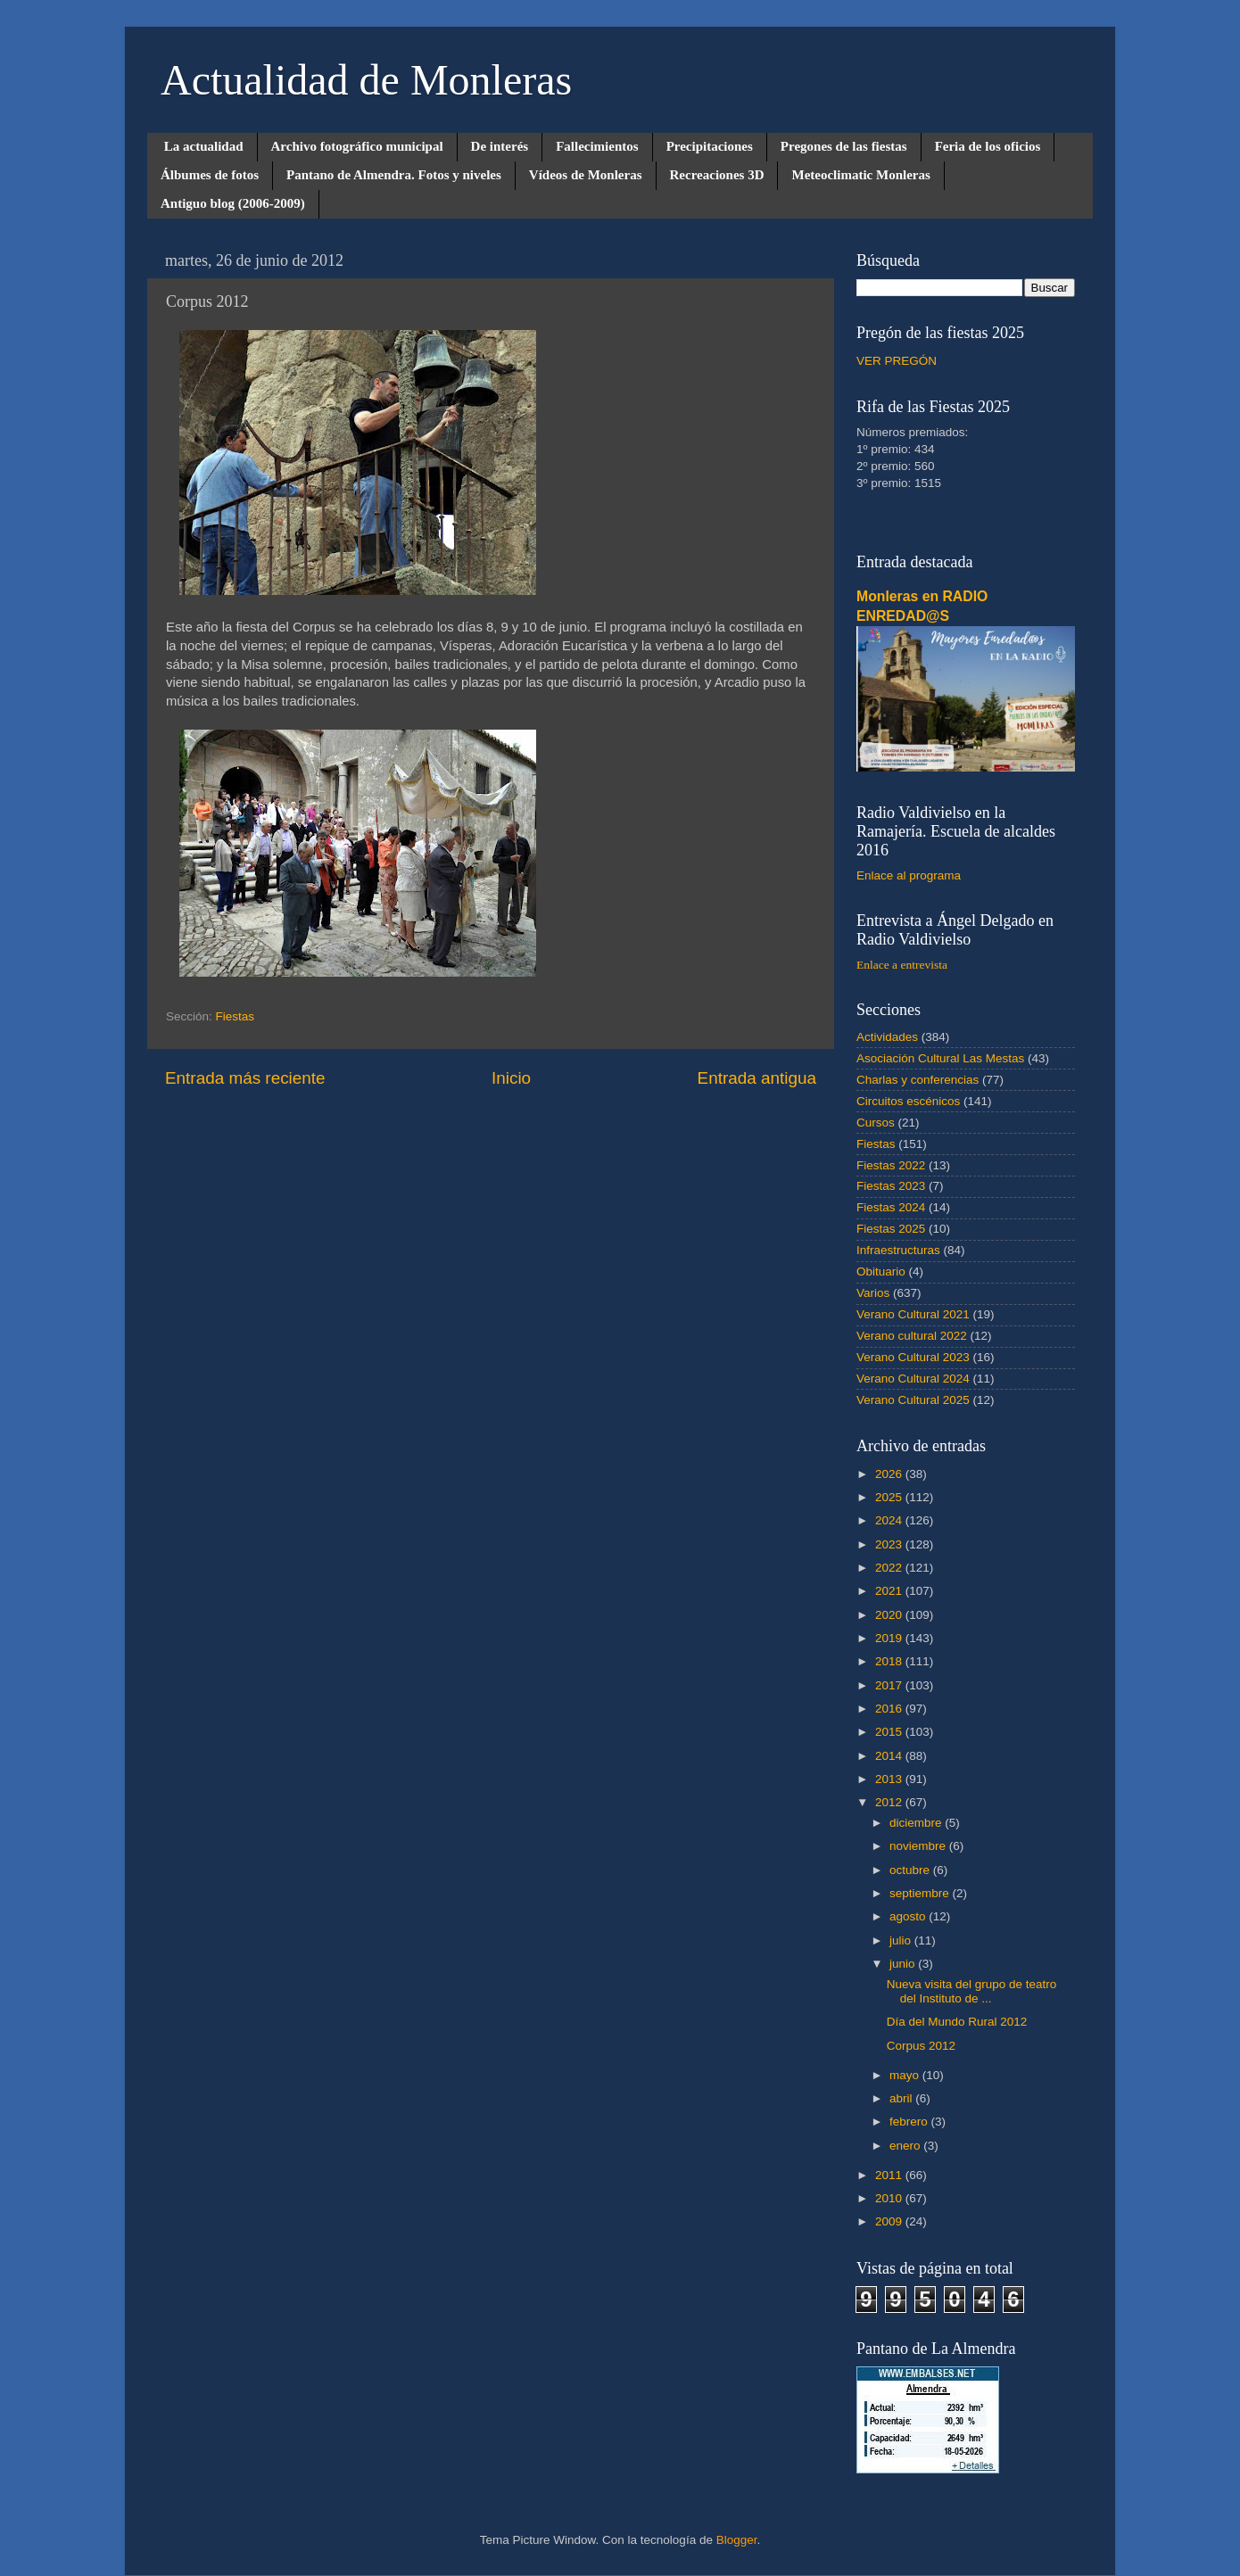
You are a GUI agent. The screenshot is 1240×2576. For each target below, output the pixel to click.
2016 (890, 1708)
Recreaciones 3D (717, 175)
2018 (890, 1661)
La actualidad (204, 146)
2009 (890, 2221)
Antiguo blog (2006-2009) (233, 203)
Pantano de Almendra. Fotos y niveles (393, 175)
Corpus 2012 (921, 2045)
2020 (890, 1615)
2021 (890, 1591)
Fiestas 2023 (890, 1186)
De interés (500, 146)
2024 (890, 1520)
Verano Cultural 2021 (913, 1314)
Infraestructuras (898, 1250)
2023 (890, 1544)
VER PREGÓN (896, 360)
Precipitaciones (709, 146)
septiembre (921, 1893)
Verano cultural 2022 (911, 1335)
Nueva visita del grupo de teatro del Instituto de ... (972, 1991)
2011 (890, 2175)
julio (901, 1940)
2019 (890, 1638)
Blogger (736, 2540)
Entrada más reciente (245, 1078)
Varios (872, 1293)
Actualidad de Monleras (366, 79)
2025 (890, 1497)
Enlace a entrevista (901, 964)
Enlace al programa (908, 875)
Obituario (880, 1271)
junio (903, 1963)
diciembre (917, 1822)
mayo (905, 2075)
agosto (909, 1916)
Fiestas (235, 1016)
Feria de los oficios (988, 146)
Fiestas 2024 (890, 1207)
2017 (890, 1685)
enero (906, 2145)
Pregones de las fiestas (844, 146)
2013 (890, 1779)
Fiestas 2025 (890, 1228)
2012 (890, 1802)
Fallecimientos (597, 146)
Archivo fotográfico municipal (357, 146)
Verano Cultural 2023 (913, 1357)
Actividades (887, 1037)
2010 (890, 2198)
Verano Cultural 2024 (913, 1378)
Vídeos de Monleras (585, 175)
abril (902, 2098)
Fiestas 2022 (890, 1165)
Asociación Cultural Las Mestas (940, 1058)
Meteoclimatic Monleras (860, 175)
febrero (910, 2121)
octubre (911, 1870)
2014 (890, 1756)
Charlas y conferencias (917, 1079)
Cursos (875, 1122)
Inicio (511, 1078)
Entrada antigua (757, 1078)
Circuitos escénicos (908, 1101)
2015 (890, 1731)
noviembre (919, 1846)
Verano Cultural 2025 (913, 1400)
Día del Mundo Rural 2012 (957, 2021)
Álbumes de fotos (210, 175)
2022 (890, 1567)
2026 (890, 1474)
